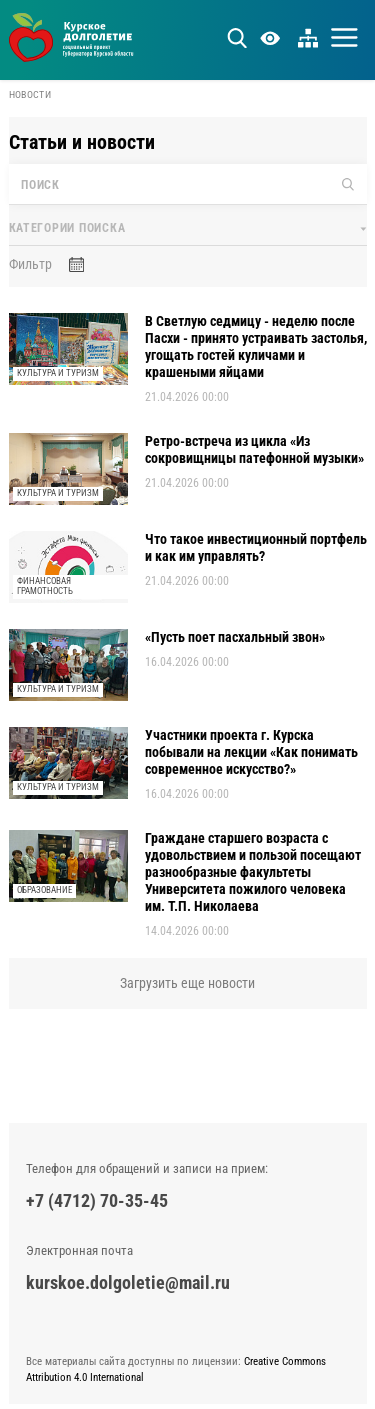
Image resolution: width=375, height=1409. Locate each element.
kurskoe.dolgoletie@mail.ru (128, 1282)
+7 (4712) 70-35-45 (97, 1200)
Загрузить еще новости (187, 983)
